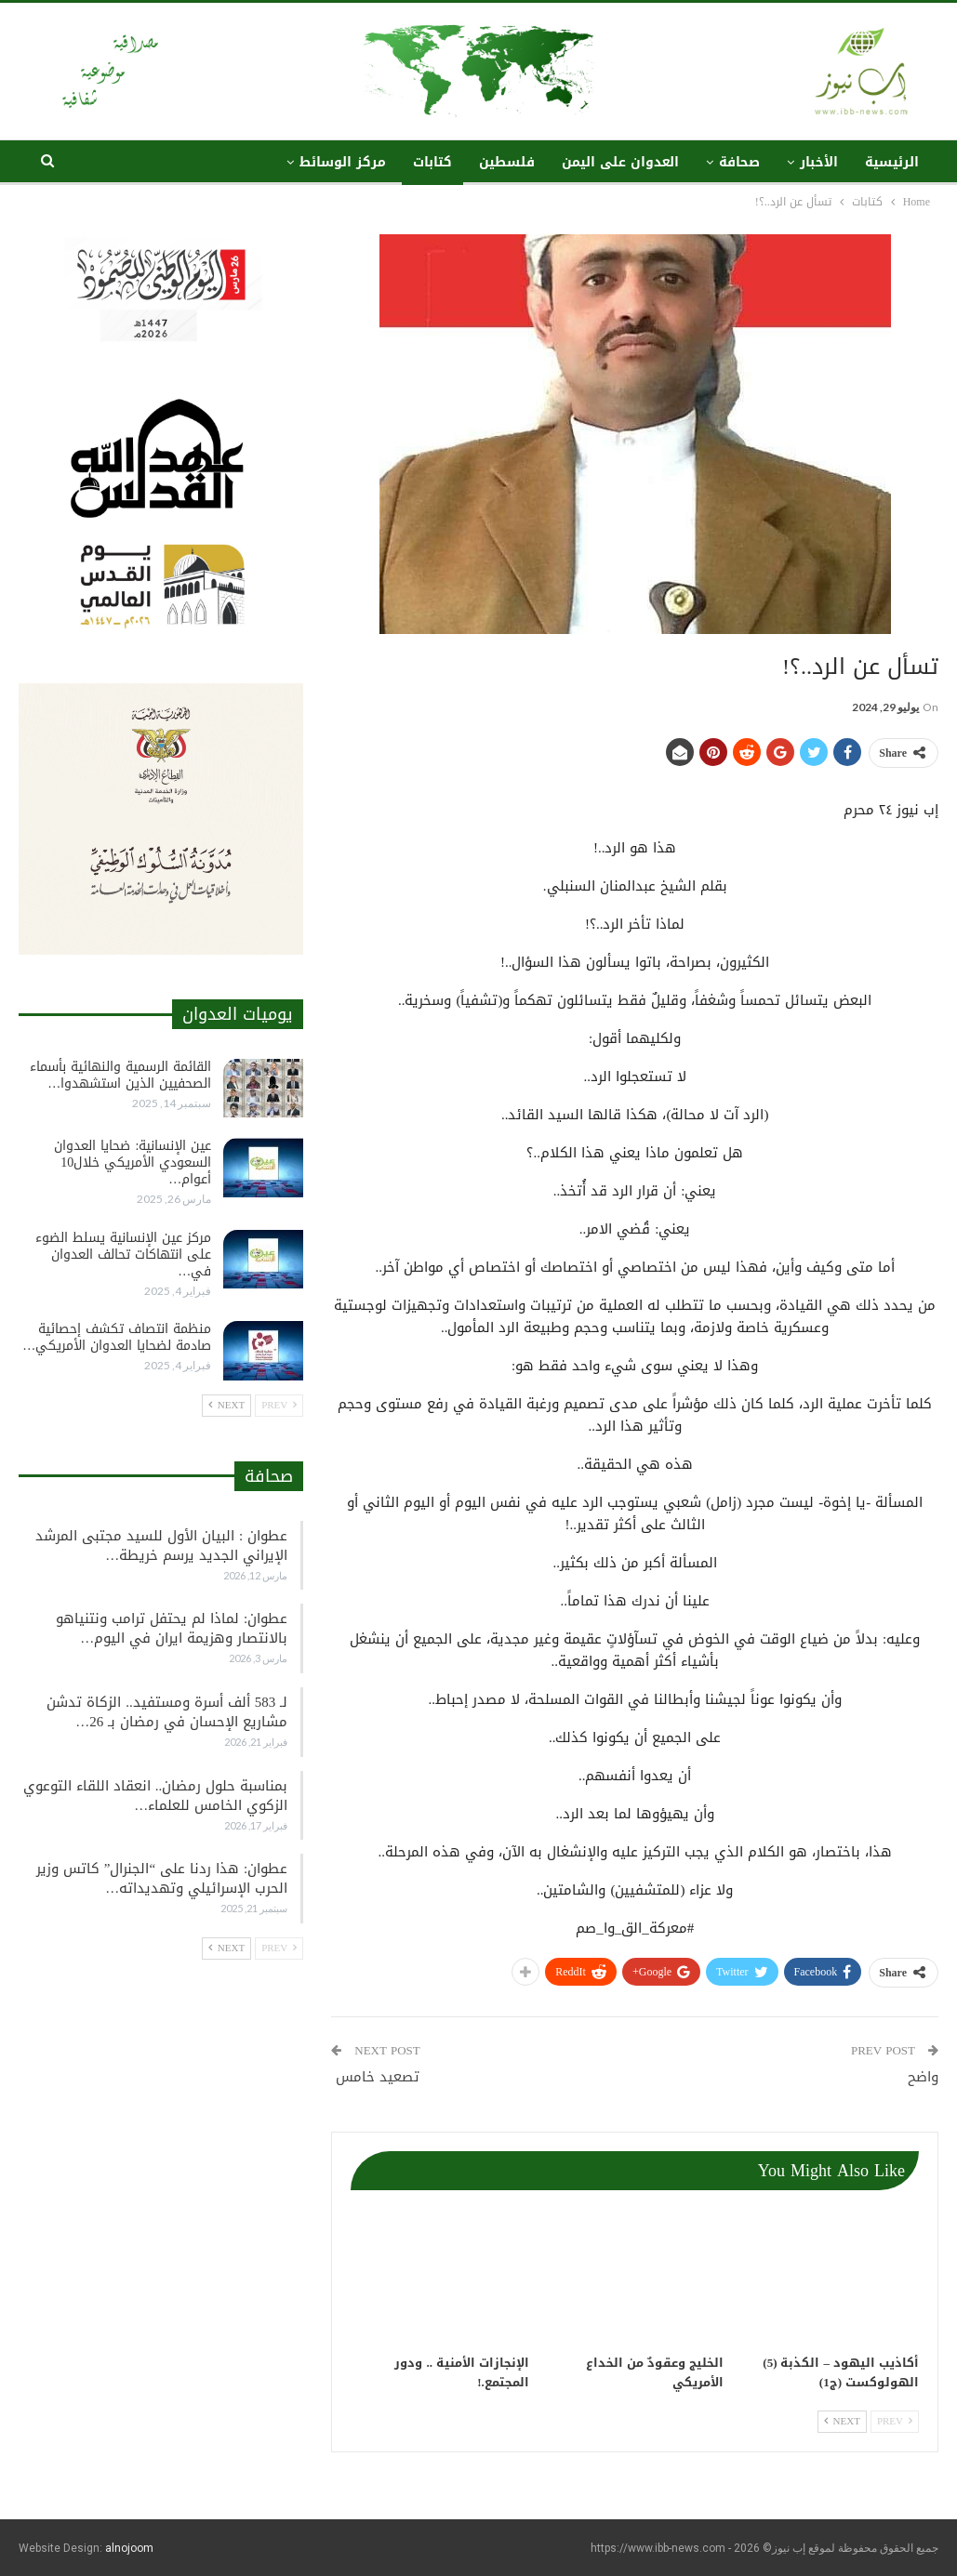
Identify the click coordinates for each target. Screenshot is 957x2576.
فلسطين (507, 162)
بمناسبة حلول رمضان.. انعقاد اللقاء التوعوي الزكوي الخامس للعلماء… (155, 1795)
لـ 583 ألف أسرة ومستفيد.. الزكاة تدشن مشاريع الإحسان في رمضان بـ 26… (167, 1712)
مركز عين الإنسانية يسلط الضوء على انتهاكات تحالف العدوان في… (123, 1254)
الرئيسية (892, 162)
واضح (923, 2077)
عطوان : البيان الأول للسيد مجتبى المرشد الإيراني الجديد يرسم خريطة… (161, 1545)
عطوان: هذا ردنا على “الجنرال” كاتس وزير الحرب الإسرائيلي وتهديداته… (161, 1878)
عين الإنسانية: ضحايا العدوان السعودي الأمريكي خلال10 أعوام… (132, 1162)
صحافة (739, 162)
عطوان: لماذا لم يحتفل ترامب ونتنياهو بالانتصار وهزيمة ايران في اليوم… (171, 1628)
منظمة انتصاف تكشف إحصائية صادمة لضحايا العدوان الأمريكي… (116, 1337)
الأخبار (819, 162)
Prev (894, 2421)
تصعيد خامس (375, 2077)
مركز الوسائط (342, 162)
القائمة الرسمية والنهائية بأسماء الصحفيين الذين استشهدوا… (120, 1075)
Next (842, 2421)
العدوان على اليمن (620, 162)
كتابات (432, 162)
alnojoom (129, 2548)
